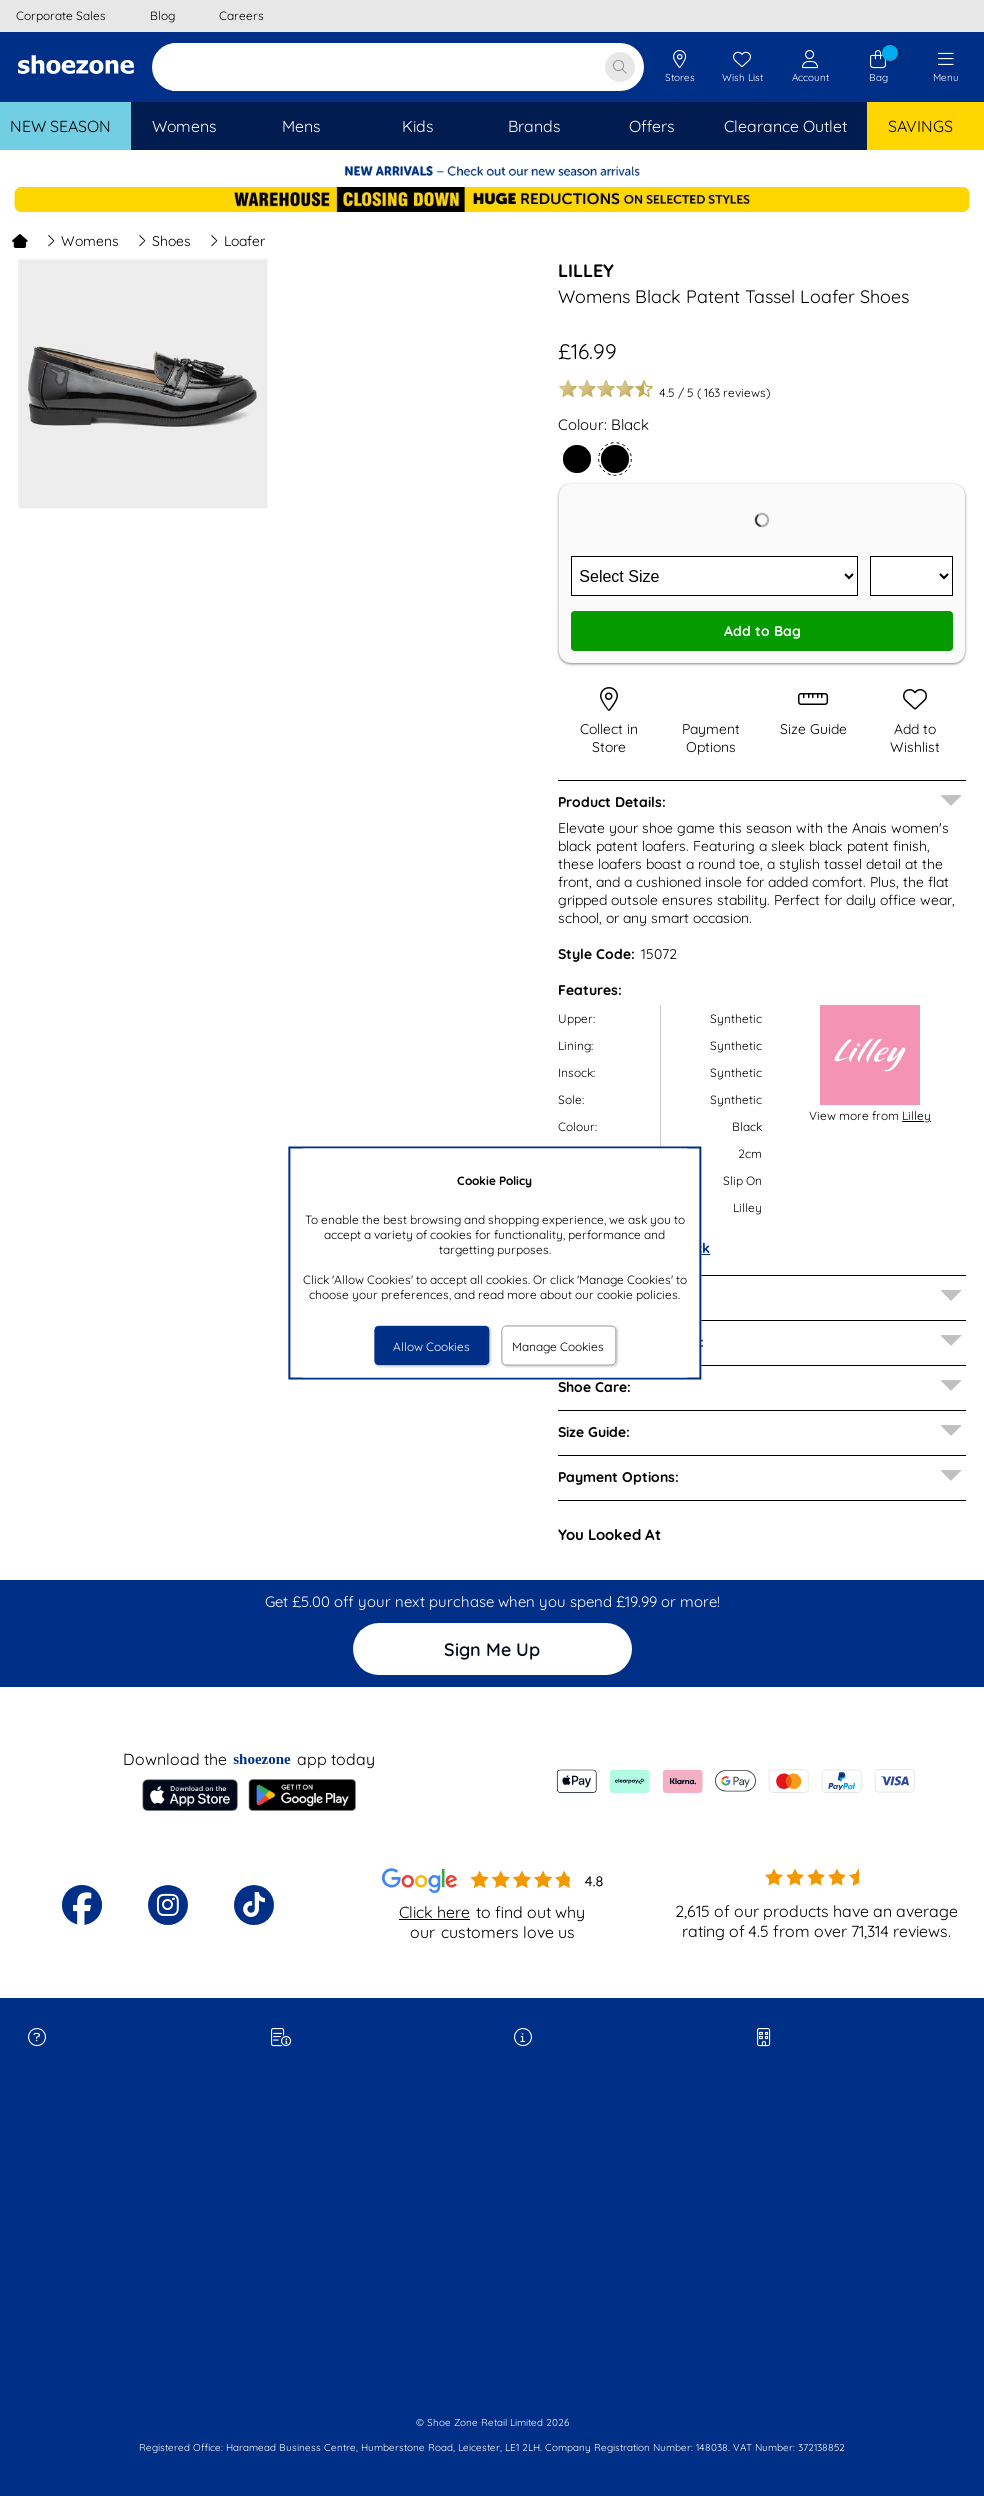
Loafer (237, 241)
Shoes (164, 241)
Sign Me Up (492, 1649)
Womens (82, 241)
